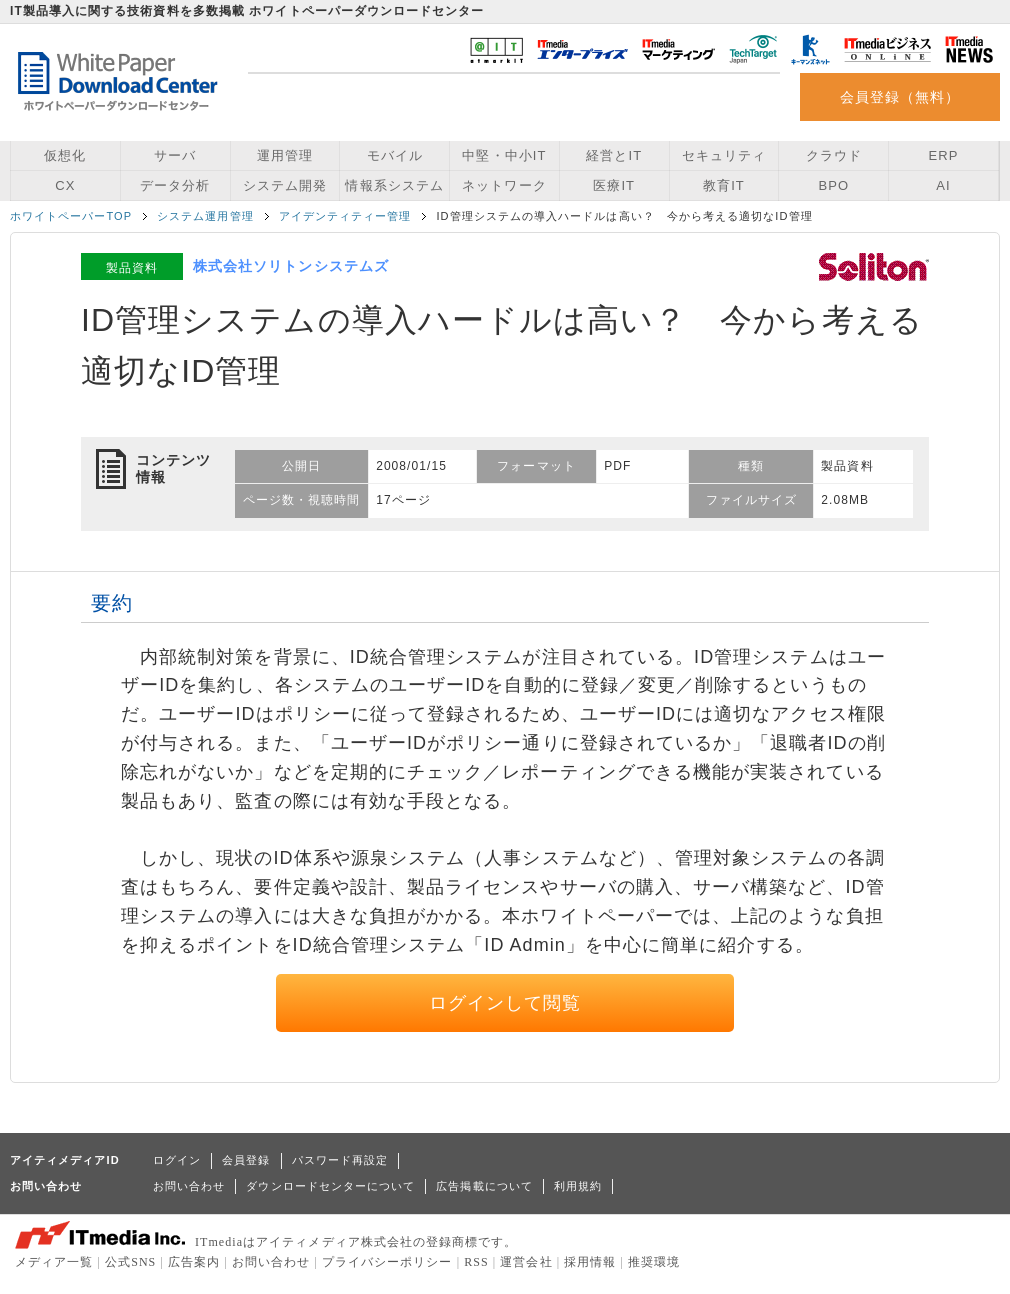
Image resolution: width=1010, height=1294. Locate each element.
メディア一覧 (54, 1262)
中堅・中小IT (504, 155)
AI (943, 185)
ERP (944, 155)
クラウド (834, 155)
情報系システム (394, 185)
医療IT (614, 185)
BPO (833, 185)
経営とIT (614, 155)
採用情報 (590, 1262)
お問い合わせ (189, 1186)
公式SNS (130, 1262)
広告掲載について (484, 1186)
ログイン (177, 1160)
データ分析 (175, 185)
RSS (476, 1262)
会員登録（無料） (900, 97)
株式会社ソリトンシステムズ (291, 266)
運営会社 (526, 1262)
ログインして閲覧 (505, 1003)
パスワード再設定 (340, 1160)
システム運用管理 (205, 216)
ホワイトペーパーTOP (71, 216)
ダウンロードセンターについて (330, 1186)
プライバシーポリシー (387, 1262)
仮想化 (65, 155)
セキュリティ (724, 155)
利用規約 (578, 1186)
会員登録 (246, 1160)
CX (65, 185)
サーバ (175, 155)
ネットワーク (504, 185)
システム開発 (285, 185)
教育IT (724, 185)
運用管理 (285, 155)
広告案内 (194, 1262)
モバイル (395, 155)
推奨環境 (654, 1262)
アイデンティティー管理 (345, 216)
